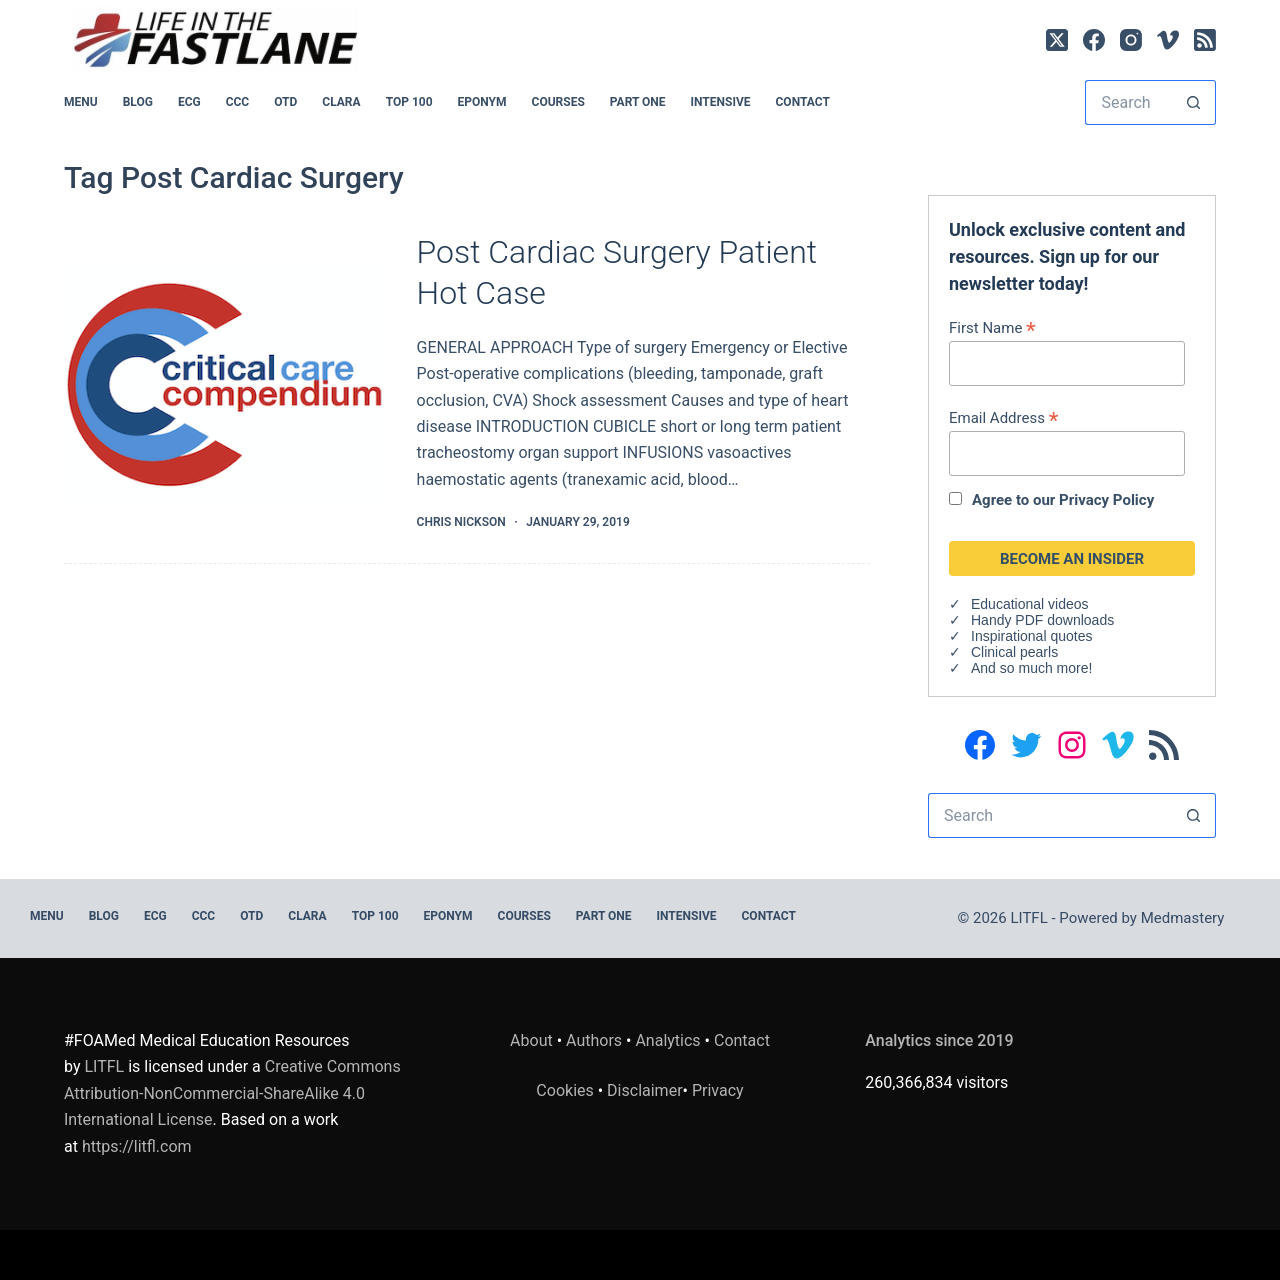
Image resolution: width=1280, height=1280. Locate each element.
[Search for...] (1128, 102)
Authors (594, 1040)
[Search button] (1193, 102)
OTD (285, 102)
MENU (81, 102)
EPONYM (482, 102)
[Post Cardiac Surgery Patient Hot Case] (225, 382)
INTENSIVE (721, 102)
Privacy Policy (1106, 500)
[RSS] (1205, 40)
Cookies (566, 1090)
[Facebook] (1094, 40)
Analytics (667, 1040)
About (531, 1040)
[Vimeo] (1168, 40)
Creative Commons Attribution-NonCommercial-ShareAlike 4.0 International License (232, 1093)
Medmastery (1183, 918)
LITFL (104, 1066)
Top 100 (409, 102)
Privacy (718, 1090)
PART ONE (638, 102)
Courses (558, 102)
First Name (992, 327)
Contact (803, 102)
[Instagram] (1131, 40)
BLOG (138, 102)
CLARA (341, 102)
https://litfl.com (137, 1146)
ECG (189, 102)
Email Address (1003, 417)
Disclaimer (644, 1090)
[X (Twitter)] (1057, 40)
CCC (238, 102)
